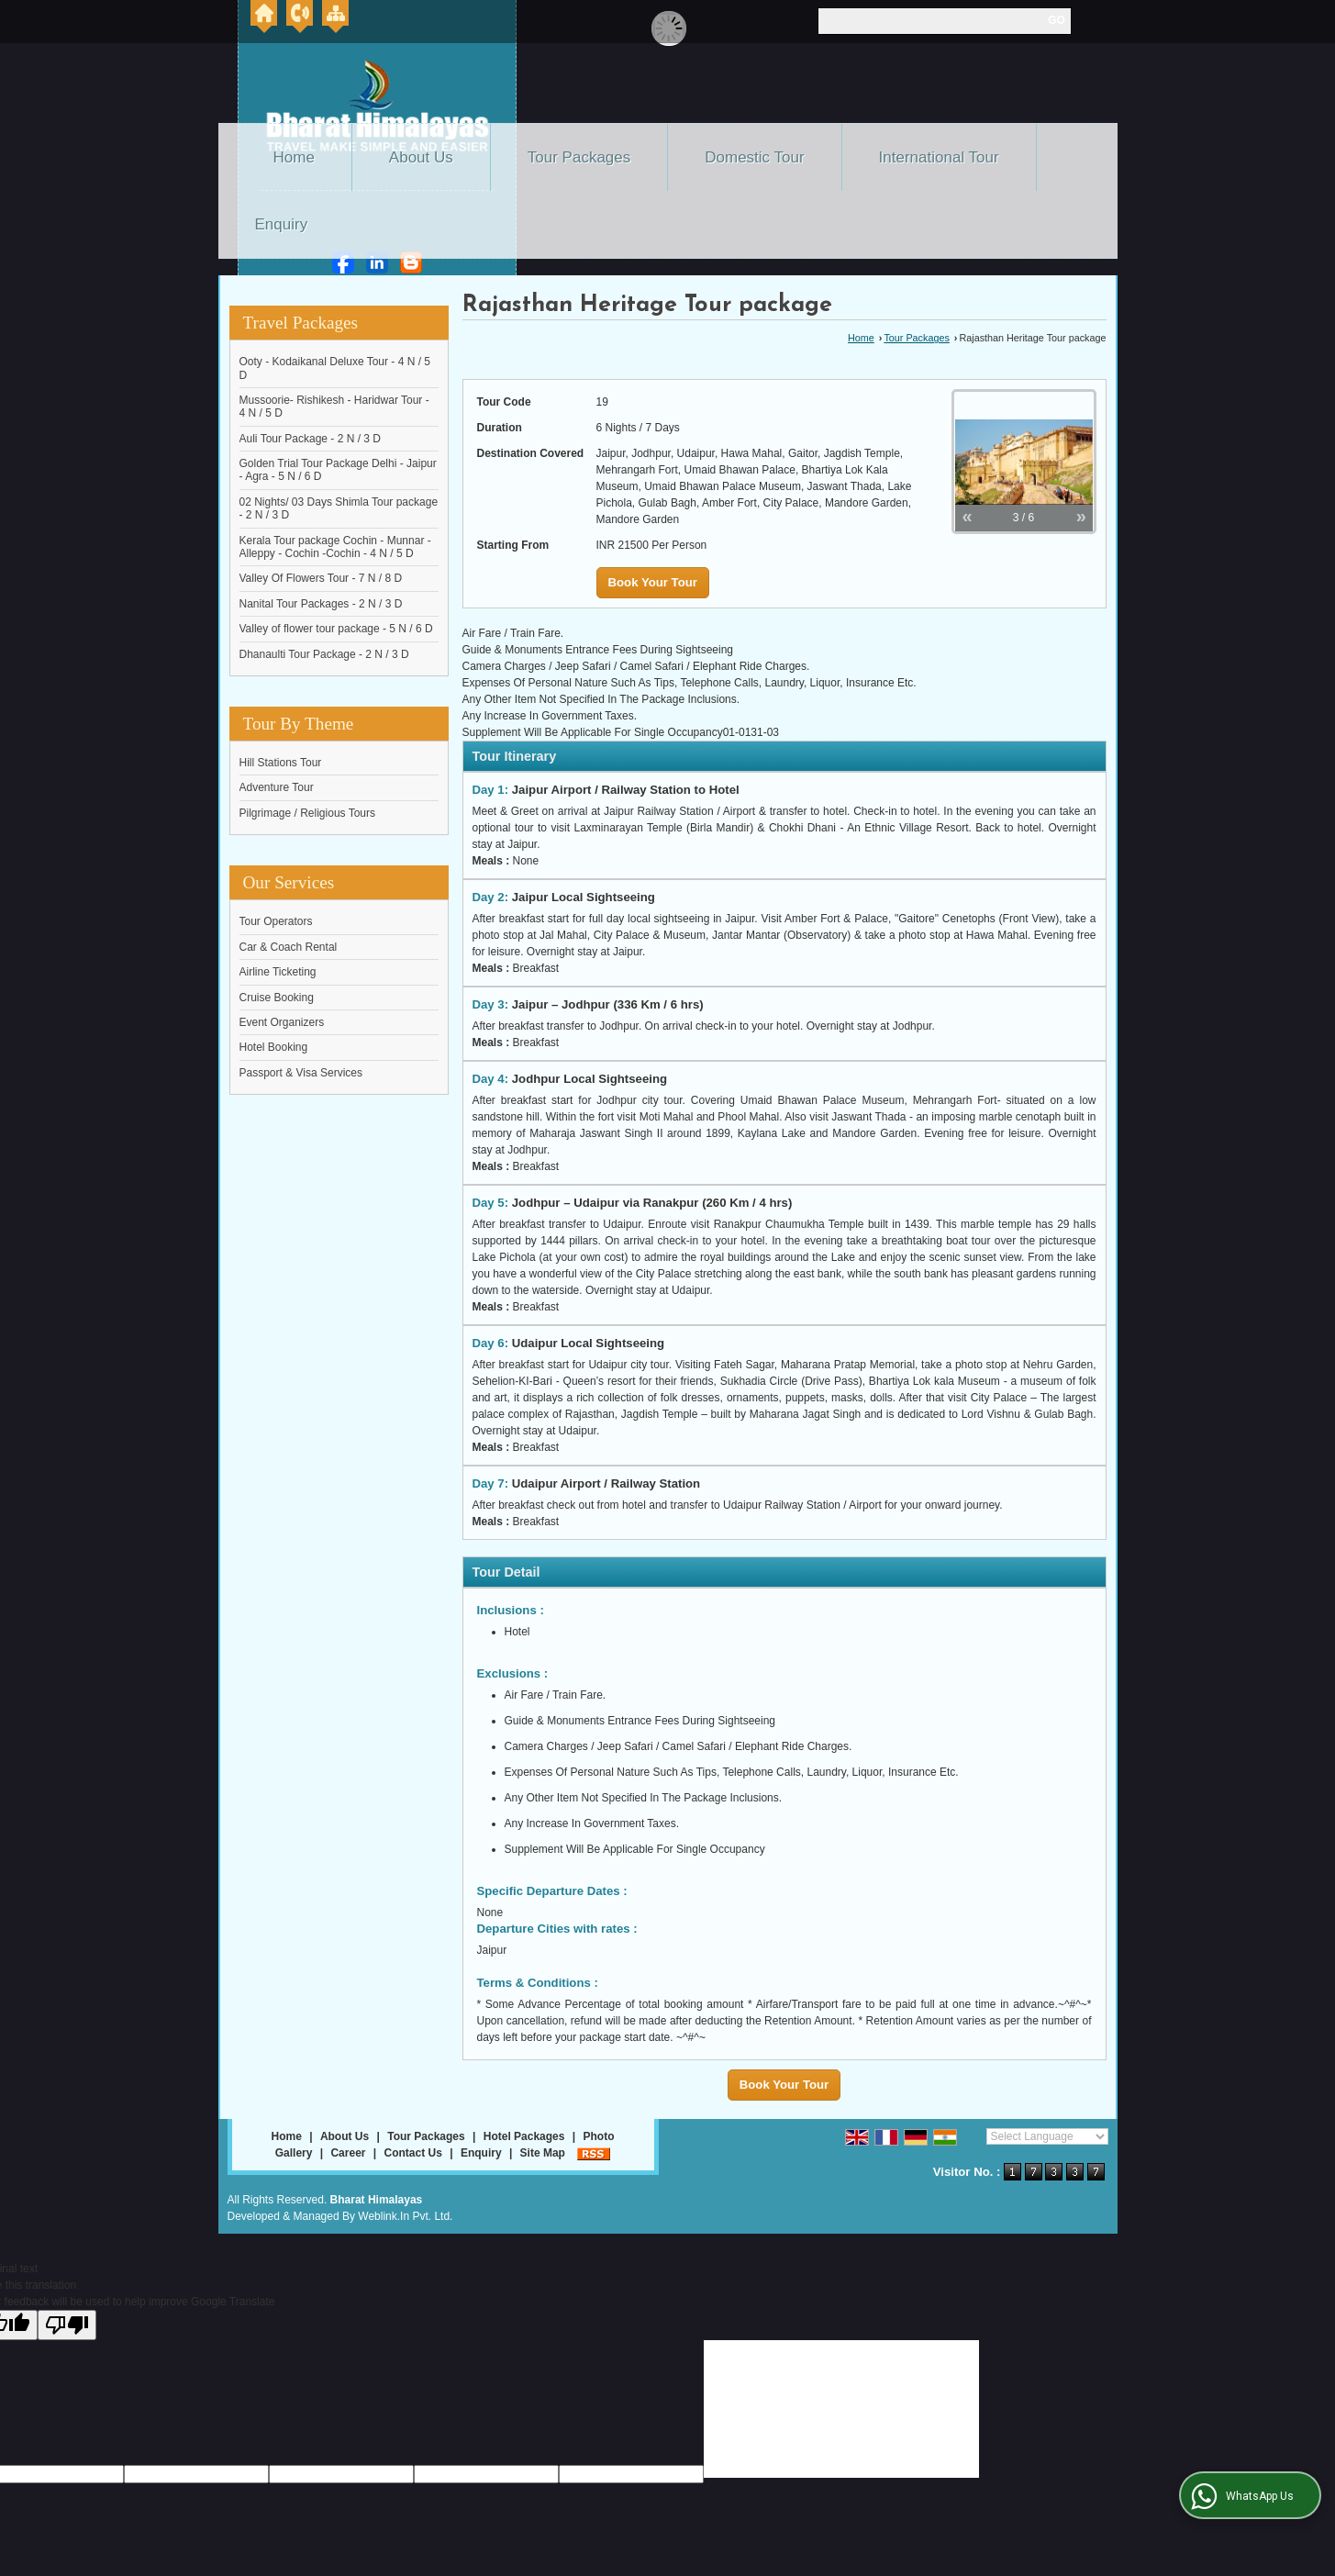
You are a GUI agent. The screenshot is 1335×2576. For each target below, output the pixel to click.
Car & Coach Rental (288, 947)
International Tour (939, 157)
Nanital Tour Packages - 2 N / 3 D (321, 603)
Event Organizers (282, 1022)
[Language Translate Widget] (1047, 2136)
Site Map (542, 2153)
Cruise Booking (276, 997)
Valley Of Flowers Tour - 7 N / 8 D (321, 578)
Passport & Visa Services (301, 1072)
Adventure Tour (276, 787)
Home (294, 157)
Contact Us (413, 2153)
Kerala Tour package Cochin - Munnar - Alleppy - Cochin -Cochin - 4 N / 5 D (335, 547)
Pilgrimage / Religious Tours (307, 813)
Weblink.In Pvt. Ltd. (405, 2216)
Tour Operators (276, 921)
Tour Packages (579, 157)
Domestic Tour (754, 157)
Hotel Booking (273, 1047)
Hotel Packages (524, 2136)
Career (347, 2153)
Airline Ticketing (278, 971)
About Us (421, 157)
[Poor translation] (67, 2325)
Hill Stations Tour (280, 762)
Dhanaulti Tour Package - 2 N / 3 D (324, 654)
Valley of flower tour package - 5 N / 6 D (336, 628)
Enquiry (281, 224)
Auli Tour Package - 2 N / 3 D (310, 438)
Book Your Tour (652, 582)
